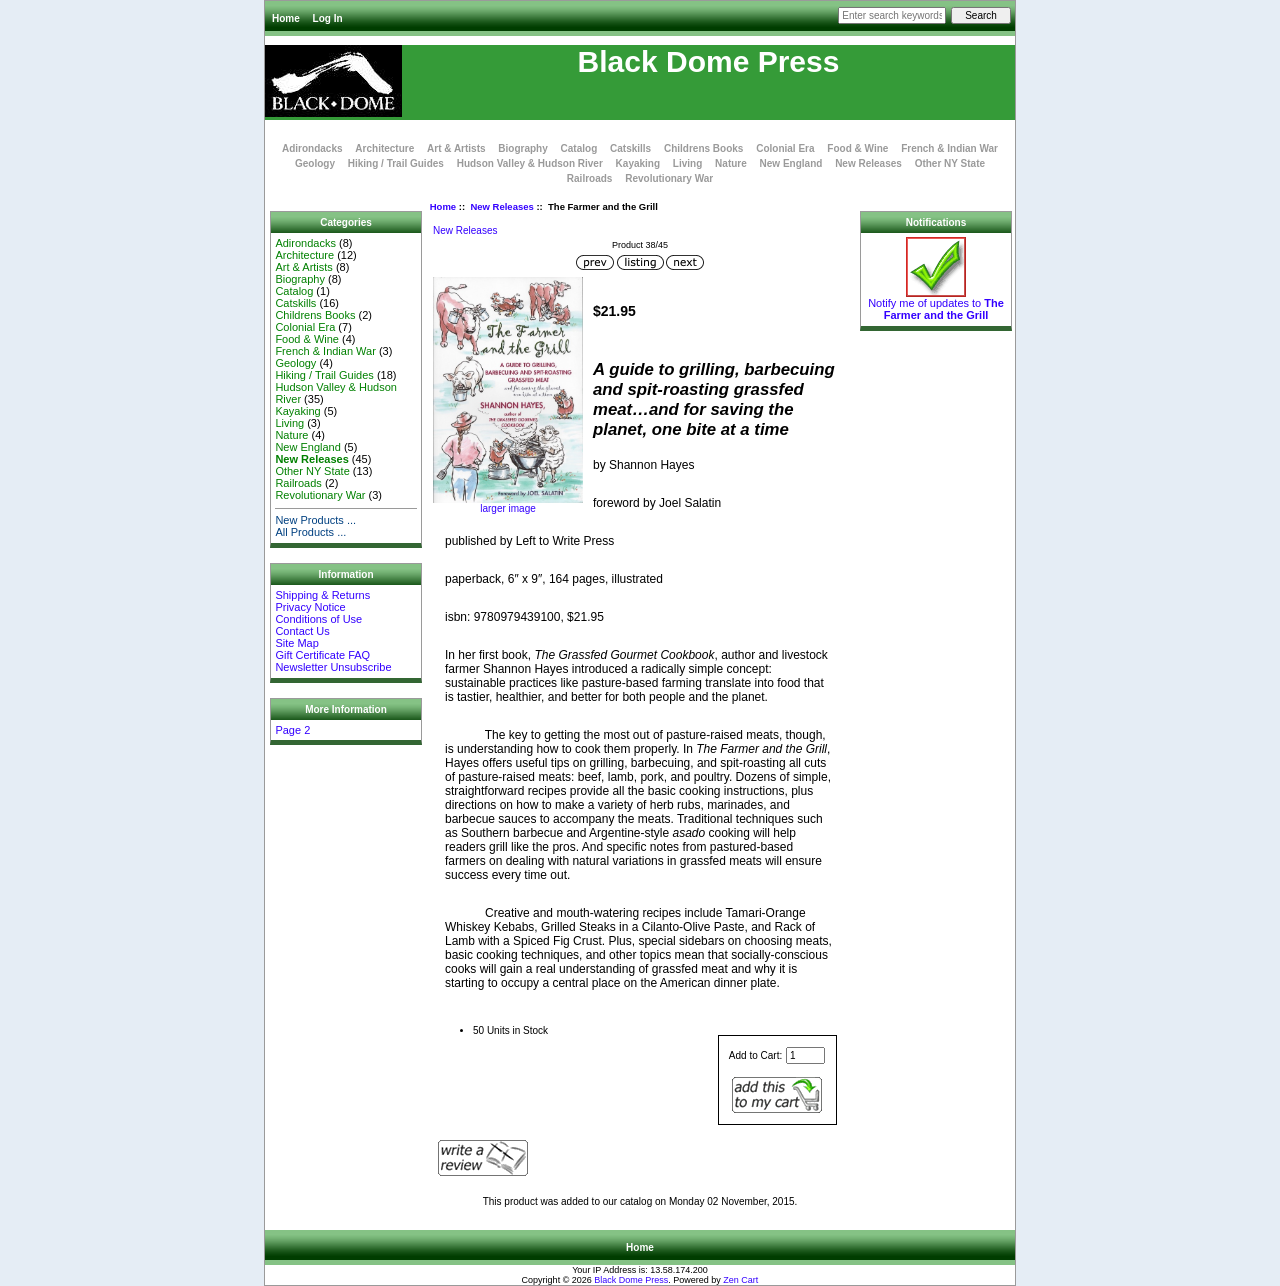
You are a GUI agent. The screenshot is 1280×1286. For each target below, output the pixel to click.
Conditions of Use (318, 619)
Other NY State (950, 163)
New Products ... (315, 520)
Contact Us (302, 631)
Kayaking (638, 163)
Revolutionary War (669, 178)
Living (687, 163)
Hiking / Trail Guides (396, 163)
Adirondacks (312, 148)
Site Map (296, 643)
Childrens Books (703, 148)
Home (286, 18)
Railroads (590, 178)
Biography (522, 148)
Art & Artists (456, 148)
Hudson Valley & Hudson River (530, 163)
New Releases (501, 206)
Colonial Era (785, 148)
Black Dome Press (631, 1280)
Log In (328, 18)
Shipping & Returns (322, 595)
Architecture (384, 148)
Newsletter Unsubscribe (333, 667)
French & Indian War (949, 148)
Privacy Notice (310, 607)
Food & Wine (857, 148)
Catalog (579, 148)
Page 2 (292, 730)
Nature (731, 163)
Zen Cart (740, 1280)
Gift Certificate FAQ (322, 655)
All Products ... (310, 532)
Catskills (630, 148)
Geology (315, 163)
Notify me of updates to (936, 304)
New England (791, 163)
